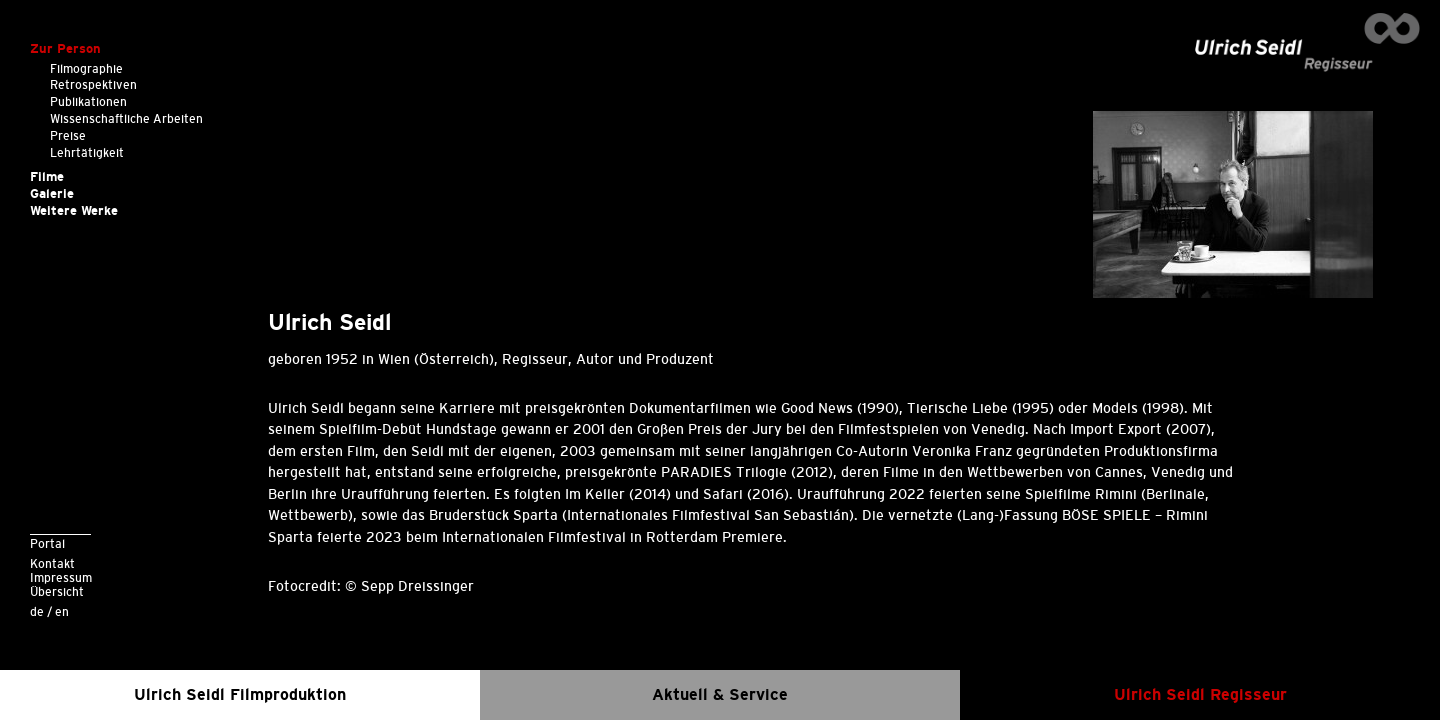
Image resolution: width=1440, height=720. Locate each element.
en (62, 611)
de (37, 611)
